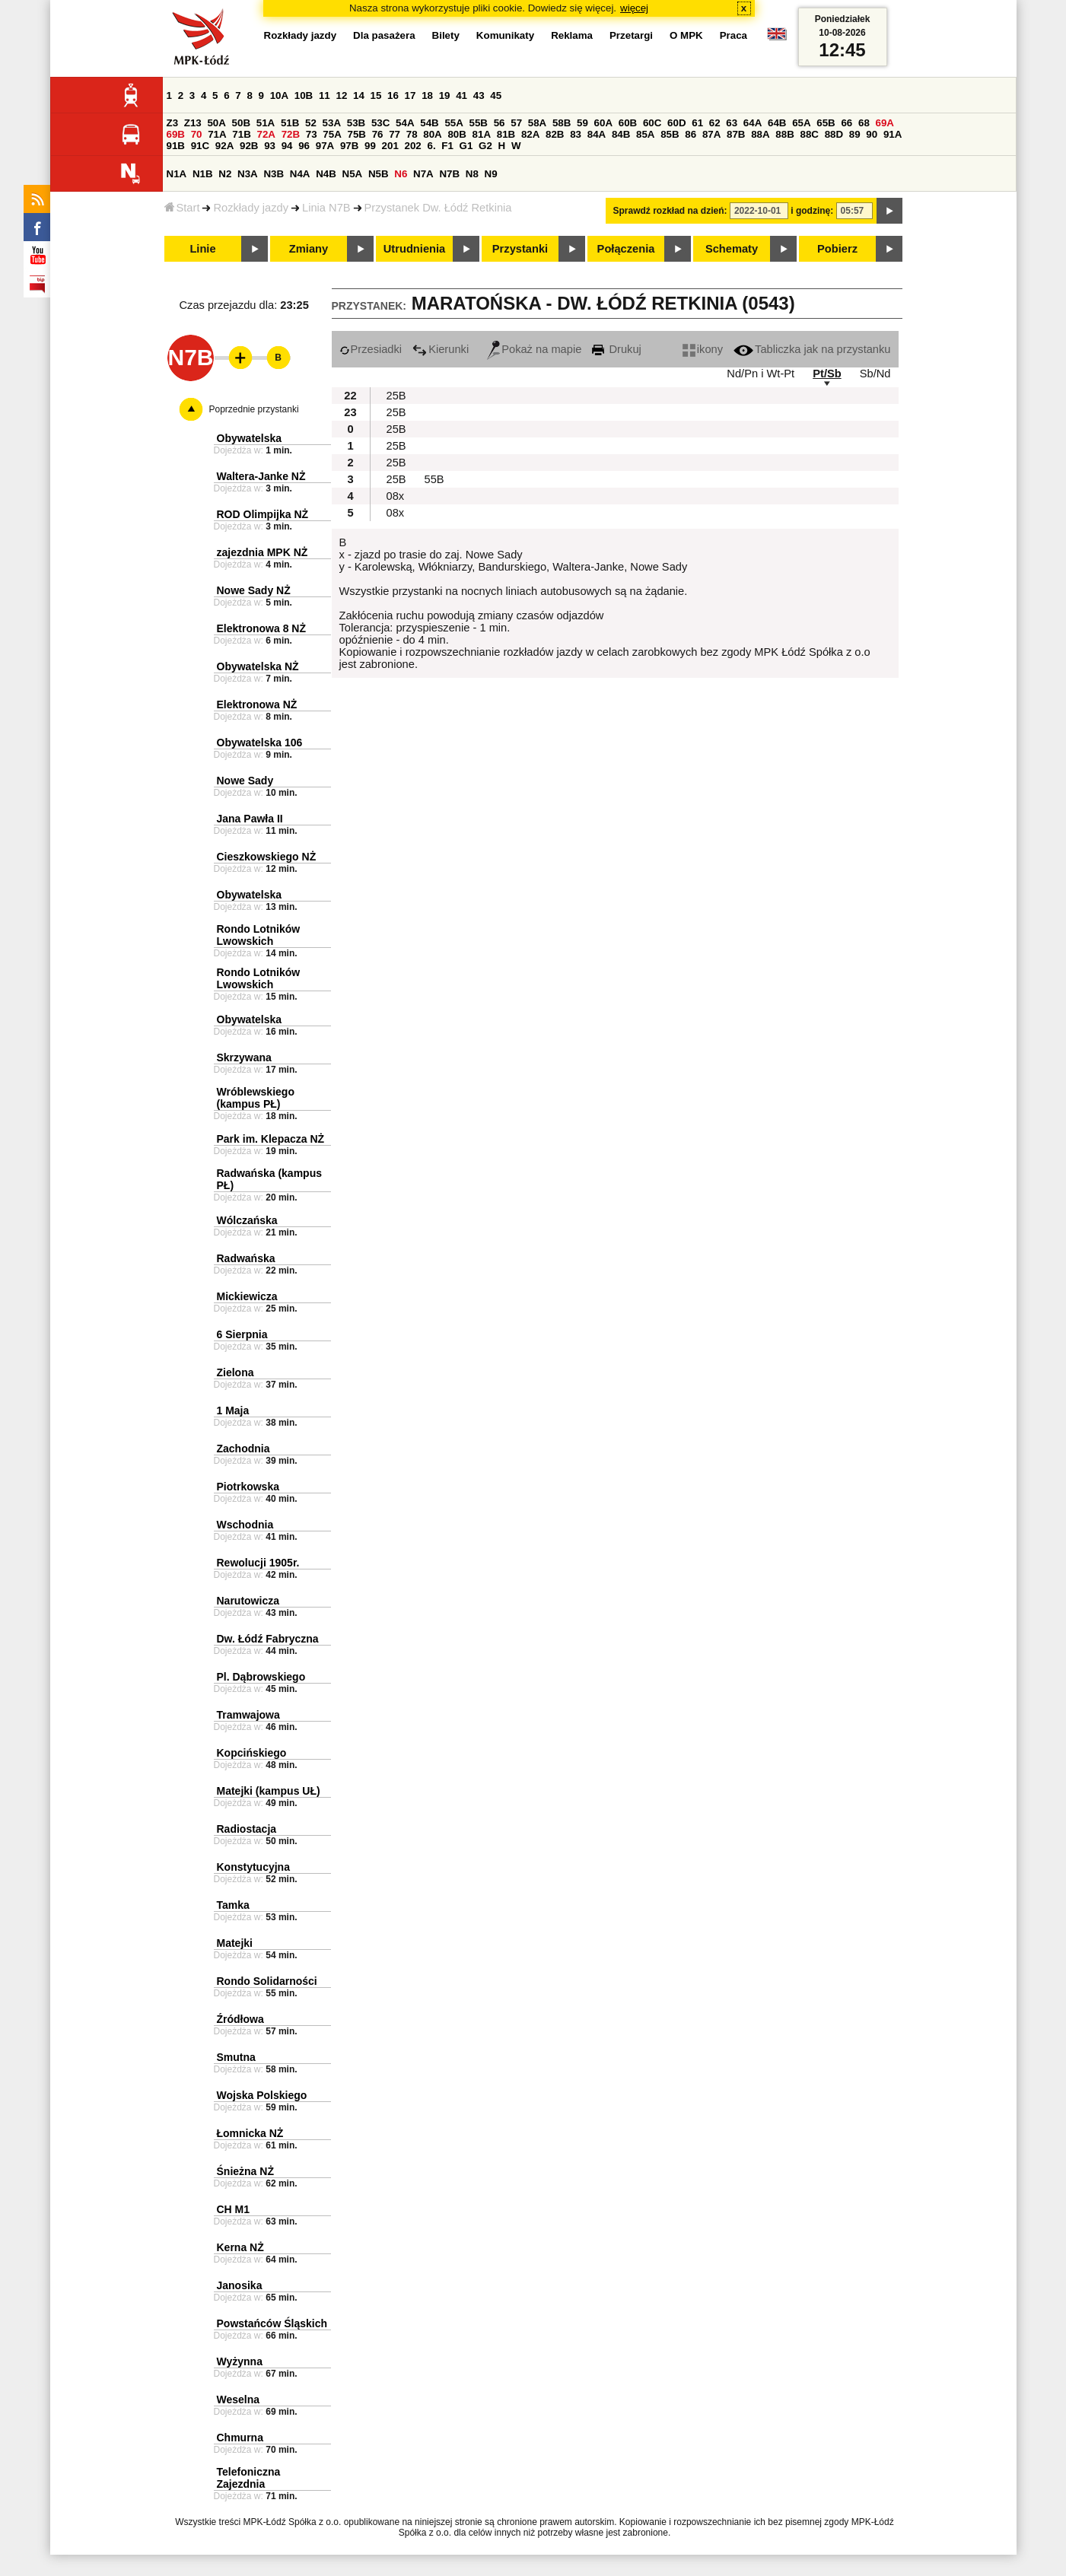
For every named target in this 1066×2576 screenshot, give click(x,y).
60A (603, 123)
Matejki (235, 1943)
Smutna (236, 2057)
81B (506, 134)
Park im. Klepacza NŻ (271, 1139)
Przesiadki (371, 349)
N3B (273, 174)
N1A (177, 174)
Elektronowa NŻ (257, 704)
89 (855, 134)
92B (249, 145)
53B (356, 123)
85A (645, 134)
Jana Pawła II (250, 819)
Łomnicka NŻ (250, 2133)
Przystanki (520, 249)
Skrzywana (244, 1057)
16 (393, 95)
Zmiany (308, 249)
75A (332, 134)
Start (182, 208)
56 (499, 123)
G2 (485, 145)
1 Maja (233, 1410)
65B (825, 123)
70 (196, 134)
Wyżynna (240, 2361)
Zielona (235, 1372)
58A (537, 123)
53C (380, 123)
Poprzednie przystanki (254, 409)
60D (676, 123)
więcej (634, 8)
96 (304, 145)
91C (200, 145)
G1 (466, 145)
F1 (447, 145)
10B (303, 95)
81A (482, 134)
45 (495, 95)
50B (241, 123)
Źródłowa (240, 2019)
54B (429, 123)
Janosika (240, 2285)
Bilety (446, 35)
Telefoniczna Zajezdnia (249, 2478)
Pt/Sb (827, 373)
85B (669, 134)
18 (427, 95)
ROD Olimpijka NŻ (263, 514)
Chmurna (240, 2437)
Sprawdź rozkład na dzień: (670, 210)
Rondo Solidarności (267, 1981)
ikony (703, 349)
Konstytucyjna (253, 1867)
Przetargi (631, 35)
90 (871, 134)
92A (224, 145)
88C (809, 134)
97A (325, 145)
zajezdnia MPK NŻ (262, 552)
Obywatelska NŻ (258, 666)
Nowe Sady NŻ (254, 590)
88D (834, 134)
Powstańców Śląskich (272, 2323)
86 (690, 134)
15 (376, 95)
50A (216, 123)
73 (311, 134)
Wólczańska (247, 1220)
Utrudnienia (414, 249)
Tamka (233, 1905)
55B (478, 123)
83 (575, 134)
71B (241, 134)
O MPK (686, 35)
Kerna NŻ (240, 2247)
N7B (449, 174)
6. (431, 145)
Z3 (173, 123)
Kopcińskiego (252, 1753)
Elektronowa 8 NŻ (261, 628)
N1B (203, 174)
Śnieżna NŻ (245, 2171)
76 (377, 134)
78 (412, 134)
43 (479, 95)
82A (530, 134)
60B (628, 123)
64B (777, 123)
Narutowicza (248, 1601)
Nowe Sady (245, 780)
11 (324, 95)
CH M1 (233, 2209)
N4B (326, 174)
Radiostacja (247, 1829)
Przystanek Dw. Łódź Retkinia (438, 208)
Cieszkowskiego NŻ (267, 857)
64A (752, 123)
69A (885, 123)
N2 (224, 174)
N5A (352, 174)
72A (266, 134)
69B (176, 134)
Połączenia (626, 249)
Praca (733, 35)
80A (432, 134)
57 (516, 123)
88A (760, 134)
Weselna (238, 2399)
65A (801, 123)
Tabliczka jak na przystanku (811, 349)
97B (349, 145)
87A (711, 134)
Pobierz (837, 249)
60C (652, 123)
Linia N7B (326, 208)
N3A (247, 174)
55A (453, 123)
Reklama (572, 35)
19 (444, 95)
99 (370, 145)
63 (731, 123)
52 (311, 123)
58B (561, 123)
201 (390, 145)
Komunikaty (505, 35)
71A (217, 134)
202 (413, 145)
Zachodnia (243, 1448)
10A (279, 95)
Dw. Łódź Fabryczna (268, 1639)
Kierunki (440, 349)
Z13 (193, 123)
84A (596, 134)
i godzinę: (812, 210)
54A (405, 123)
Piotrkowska (248, 1486)
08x (396, 496)
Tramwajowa (248, 1715)
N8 (472, 174)
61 (697, 123)
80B (456, 134)
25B (396, 396)
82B (555, 134)
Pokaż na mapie (534, 349)
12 (341, 95)
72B (291, 134)
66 (846, 123)
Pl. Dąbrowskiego (261, 1677)
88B (784, 134)
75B (357, 134)
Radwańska (246, 1258)
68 (864, 123)
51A (265, 123)
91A (892, 134)
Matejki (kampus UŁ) (268, 1791)
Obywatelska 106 (260, 742)
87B (736, 134)
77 (394, 134)
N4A (300, 174)
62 (715, 123)
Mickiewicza (247, 1296)
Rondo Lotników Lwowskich (259, 935)
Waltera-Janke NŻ (261, 476)
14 (358, 95)
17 (410, 95)
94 (287, 145)
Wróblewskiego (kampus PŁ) (255, 1098)
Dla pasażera (384, 35)
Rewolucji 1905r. (258, 1563)
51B (290, 123)
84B (621, 134)
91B (176, 145)
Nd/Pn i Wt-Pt (760, 373)
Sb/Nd (875, 373)
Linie (202, 249)
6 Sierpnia (242, 1334)
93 (269, 145)
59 (582, 123)
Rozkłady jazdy (250, 208)
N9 (491, 174)
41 (461, 95)
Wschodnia (245, 1525)
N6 (400, 174)
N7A (423, 174)
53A (332, 123)
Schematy (731, 249)
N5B (378, 174)
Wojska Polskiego (262, 2095)
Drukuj (616, 349)
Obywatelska (249, 438)
